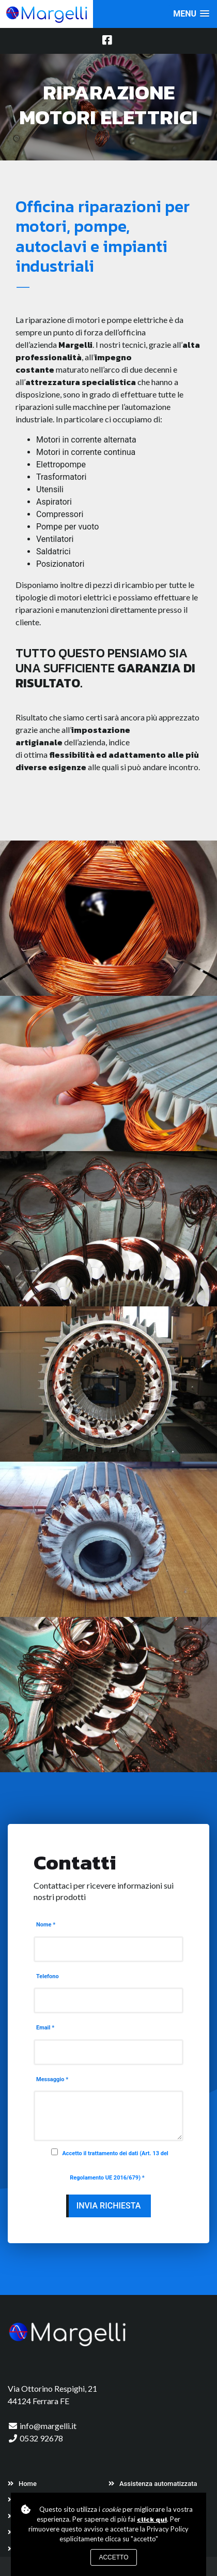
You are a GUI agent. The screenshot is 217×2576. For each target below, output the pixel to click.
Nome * (45, 1924)
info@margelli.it (48, 2426)
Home (22, 2483)
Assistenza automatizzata (153, 2483)
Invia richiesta (108, 2206)
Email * (45, 2027)
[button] (191, 13)
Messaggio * (52, 2079)
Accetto (113, 2557)
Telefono (47, 1976)
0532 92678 (41, 2438)
